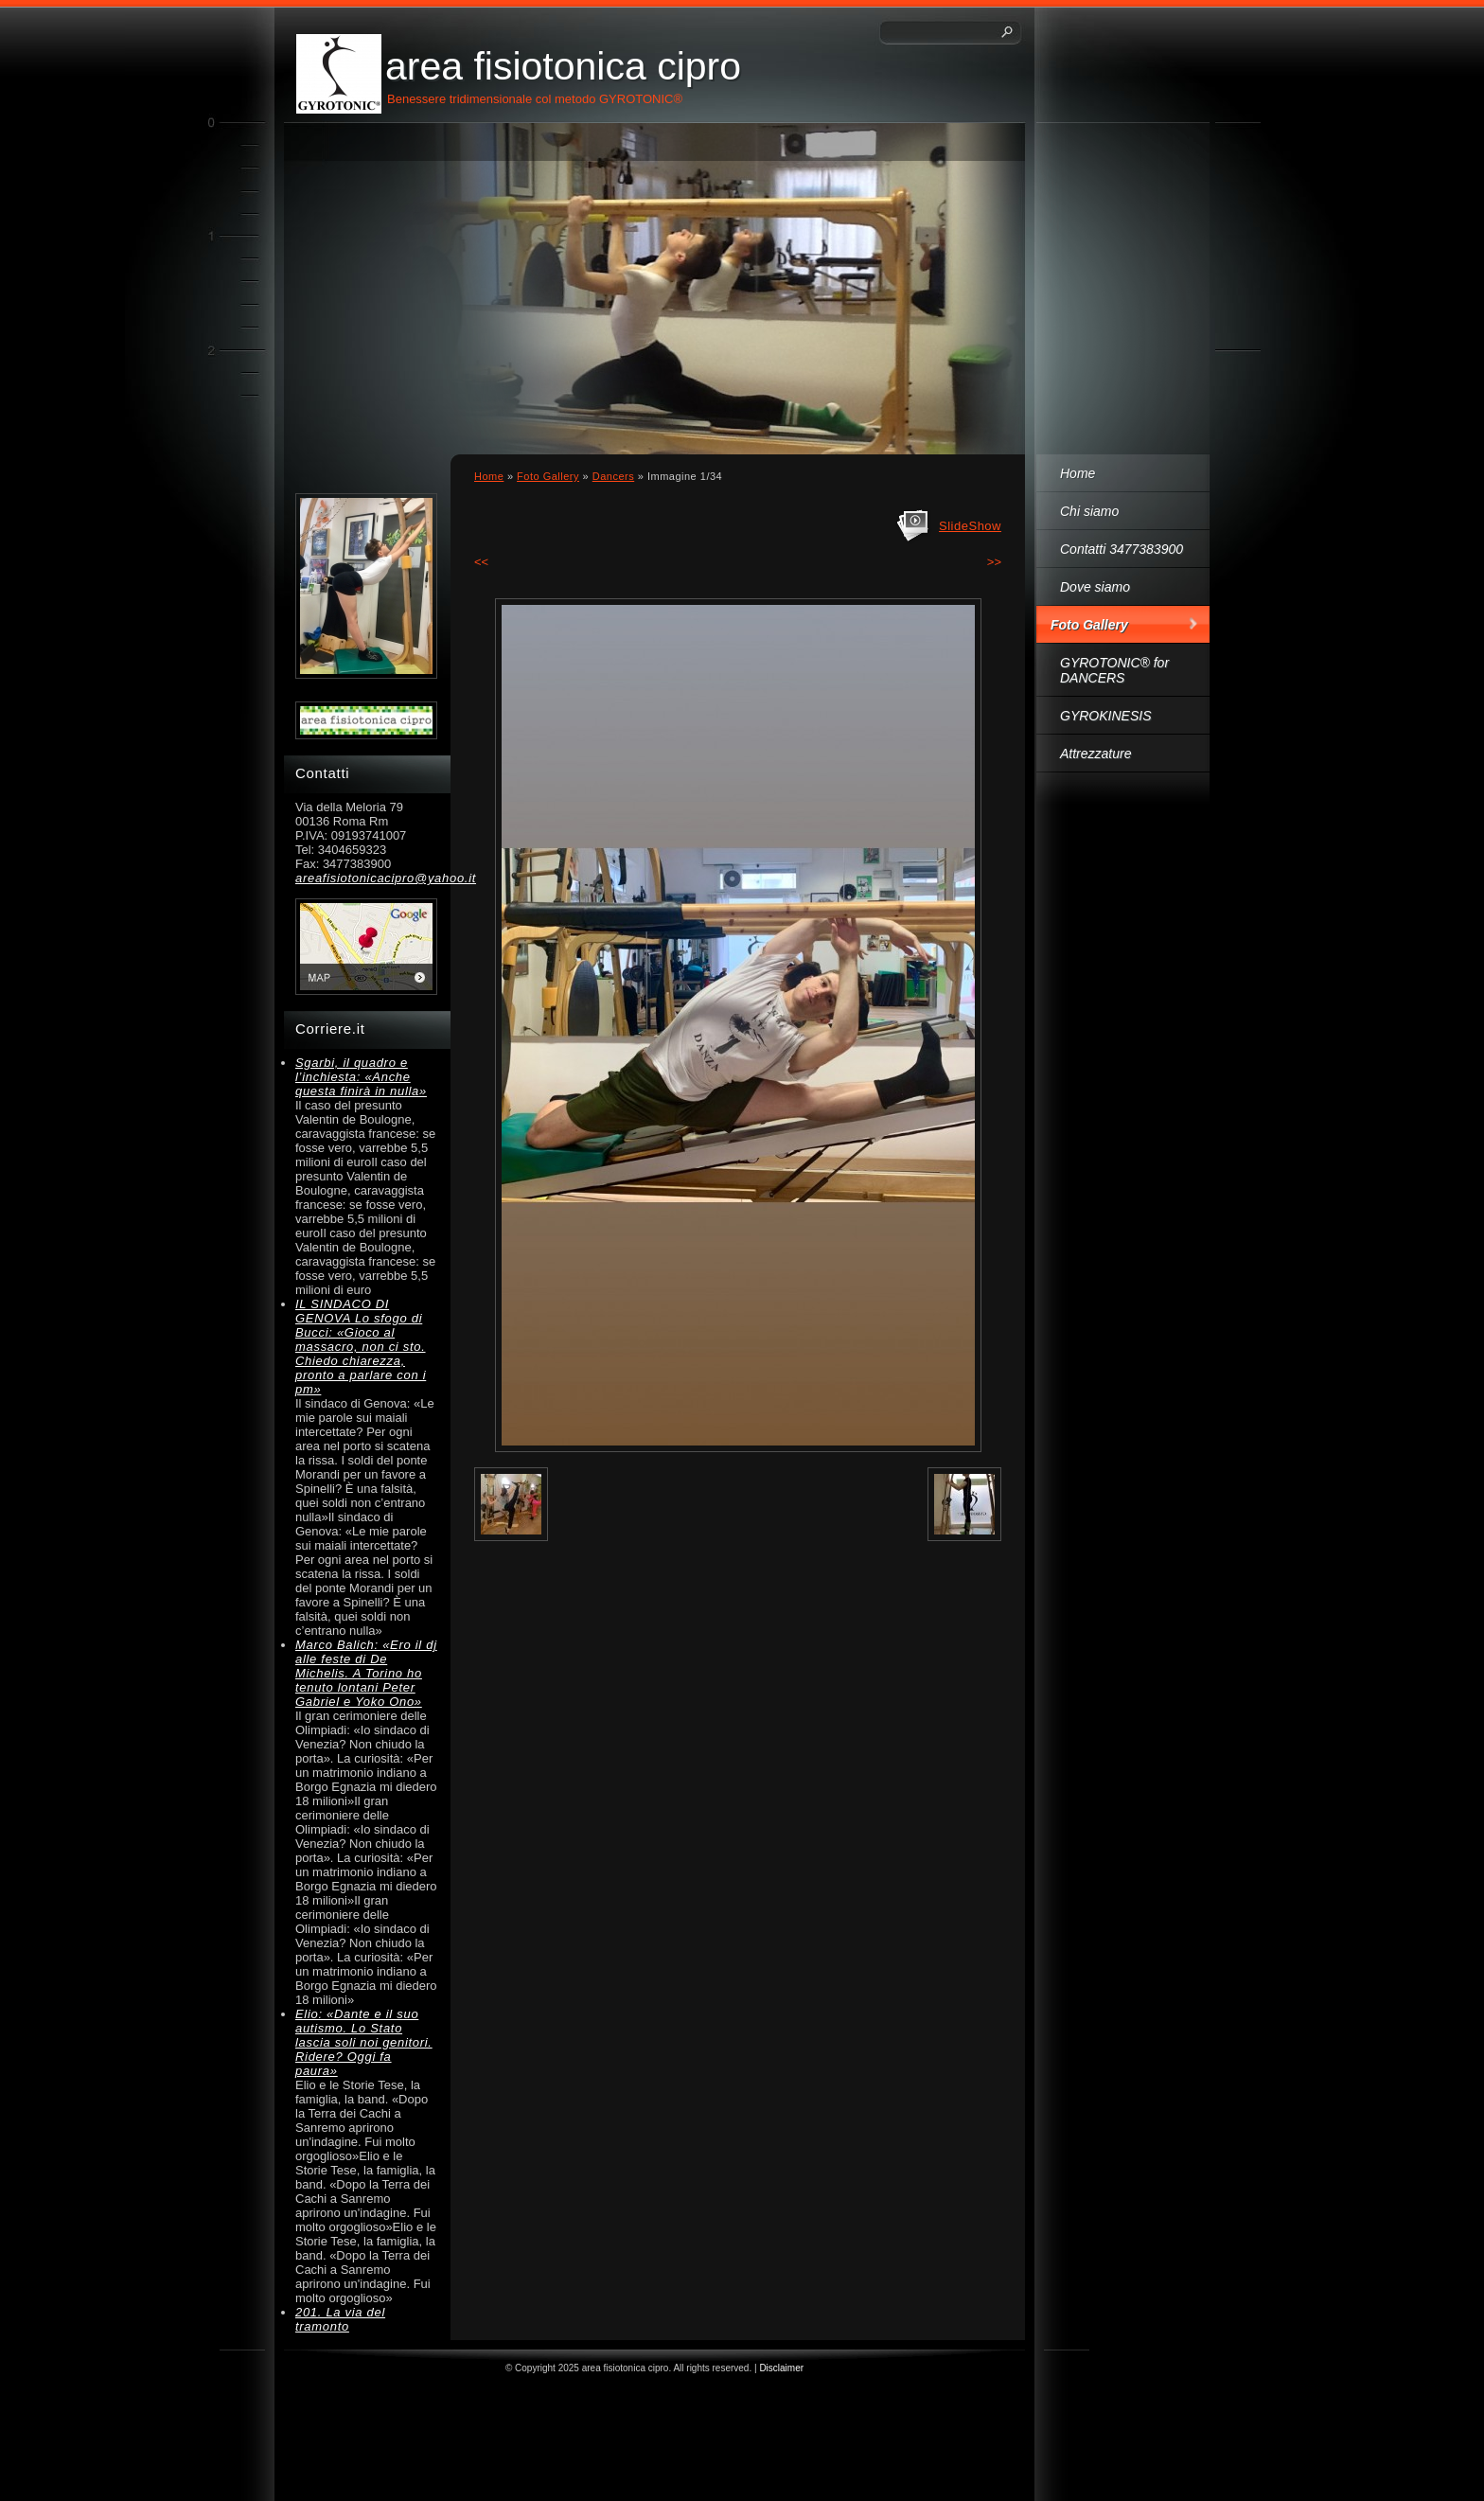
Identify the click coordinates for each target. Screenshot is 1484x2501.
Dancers (613, 476)
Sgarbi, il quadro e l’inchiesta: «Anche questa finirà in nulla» (361, 1076)
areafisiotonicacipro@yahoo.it (366, 878)
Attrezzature (1095, 753)
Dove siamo (1095, 586)
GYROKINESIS (1105, 715)
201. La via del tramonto (340, 2319)
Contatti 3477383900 (1121, 549)
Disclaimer (781, 2368)
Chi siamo (1089, 511)
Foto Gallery (1089, 624)
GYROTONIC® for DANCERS (1114, 670)
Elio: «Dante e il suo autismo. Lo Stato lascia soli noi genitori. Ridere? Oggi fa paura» (364, 2042)
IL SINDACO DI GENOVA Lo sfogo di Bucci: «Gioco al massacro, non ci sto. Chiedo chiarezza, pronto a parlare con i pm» (360, 1346)
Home (1077, 473)
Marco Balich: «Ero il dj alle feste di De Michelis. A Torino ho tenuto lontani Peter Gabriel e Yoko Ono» (366, 1673)
